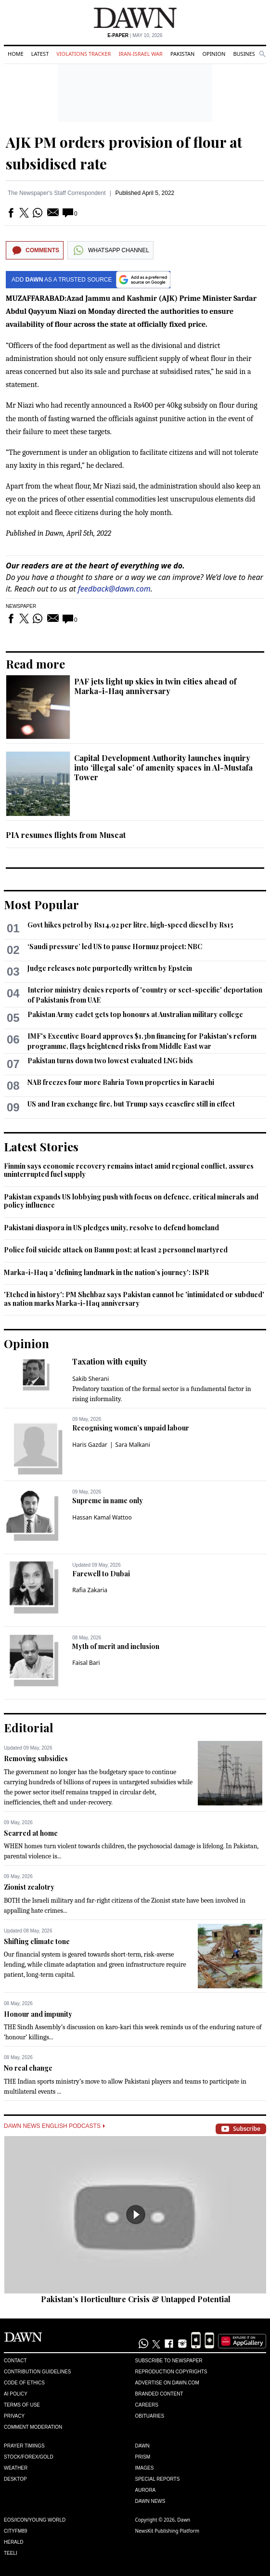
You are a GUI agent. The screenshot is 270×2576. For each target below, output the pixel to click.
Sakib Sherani (90, 1379)
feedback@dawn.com (114, 588)
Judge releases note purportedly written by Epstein (109, 968)
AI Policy (15, 2393)
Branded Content (159, 2393)
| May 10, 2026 (134, 35)
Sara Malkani (133, 1445)
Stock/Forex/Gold (28, 2457)
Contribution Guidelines (37, 2371)
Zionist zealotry (29, 1887)
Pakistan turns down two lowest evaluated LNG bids (110, 1060)
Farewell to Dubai (101, 1573)
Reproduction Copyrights (171, 2371)
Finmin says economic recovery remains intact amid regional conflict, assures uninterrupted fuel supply (129, 1170)
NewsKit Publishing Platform (167, 2530)
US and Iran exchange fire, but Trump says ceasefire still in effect (131, 1103)
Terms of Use (22, 2405)
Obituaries (150, 2416)
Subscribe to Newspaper (169, 2360)
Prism (143, 2457)
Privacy (14, 2416)
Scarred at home (31, 1833)
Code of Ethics (24, 2382)
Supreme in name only (107, 1500)
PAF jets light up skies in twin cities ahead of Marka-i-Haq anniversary (155, 686)
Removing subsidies (36, 1758)
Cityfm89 (15, 2531)
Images (144, 2468)
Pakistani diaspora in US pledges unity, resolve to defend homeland (111, 1227)
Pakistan (182, 53)
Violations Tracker (83, 53)
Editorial (28, 1727)
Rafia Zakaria (89, 1590)
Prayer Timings (24, 2445)
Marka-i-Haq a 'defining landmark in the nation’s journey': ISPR (106, 1272)
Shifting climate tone (37, 1941)
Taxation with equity (109, 1361)
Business (245, 53)
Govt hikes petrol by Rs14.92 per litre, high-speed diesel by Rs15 (130, 924)
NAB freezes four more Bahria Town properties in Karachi (120, 1082)
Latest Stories (41, 1146)
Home (16, 53)
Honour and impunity (38, 2014)
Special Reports (157, 2479)
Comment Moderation (33, 2427)
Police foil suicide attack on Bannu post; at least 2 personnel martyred (116, 1249)
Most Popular (41, 904)
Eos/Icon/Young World (34, 2520)
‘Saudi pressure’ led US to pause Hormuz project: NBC (114, 946)
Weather (15, 2468)
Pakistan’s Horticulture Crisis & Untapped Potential (136, 2299)
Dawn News (150, 2501)
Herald (14, 2542)
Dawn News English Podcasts (54, 2126)
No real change (28, 2068)
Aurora (145, 2490)
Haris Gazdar (89, 1445)
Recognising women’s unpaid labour (130, 1427)
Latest (40, 53)
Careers (146, 2405)
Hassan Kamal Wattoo (102, 1517)
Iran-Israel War (140, 53)
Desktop (15, 2479)
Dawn (142, 2445)
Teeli (10, 2553)
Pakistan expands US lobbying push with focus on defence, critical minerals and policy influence (131, 1201)
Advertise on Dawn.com (167, 2382)
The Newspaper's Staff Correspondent (57, 193)
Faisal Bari (86, 1663)
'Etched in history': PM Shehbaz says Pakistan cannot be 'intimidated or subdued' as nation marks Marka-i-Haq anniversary (134, 1299)
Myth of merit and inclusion (115, 1646)
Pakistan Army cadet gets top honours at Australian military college (135, 1014)
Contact (15, 2360)
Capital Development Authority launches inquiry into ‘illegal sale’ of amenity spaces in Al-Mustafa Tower (163, 767)
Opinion (213, 53)
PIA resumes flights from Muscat (66, 835)
